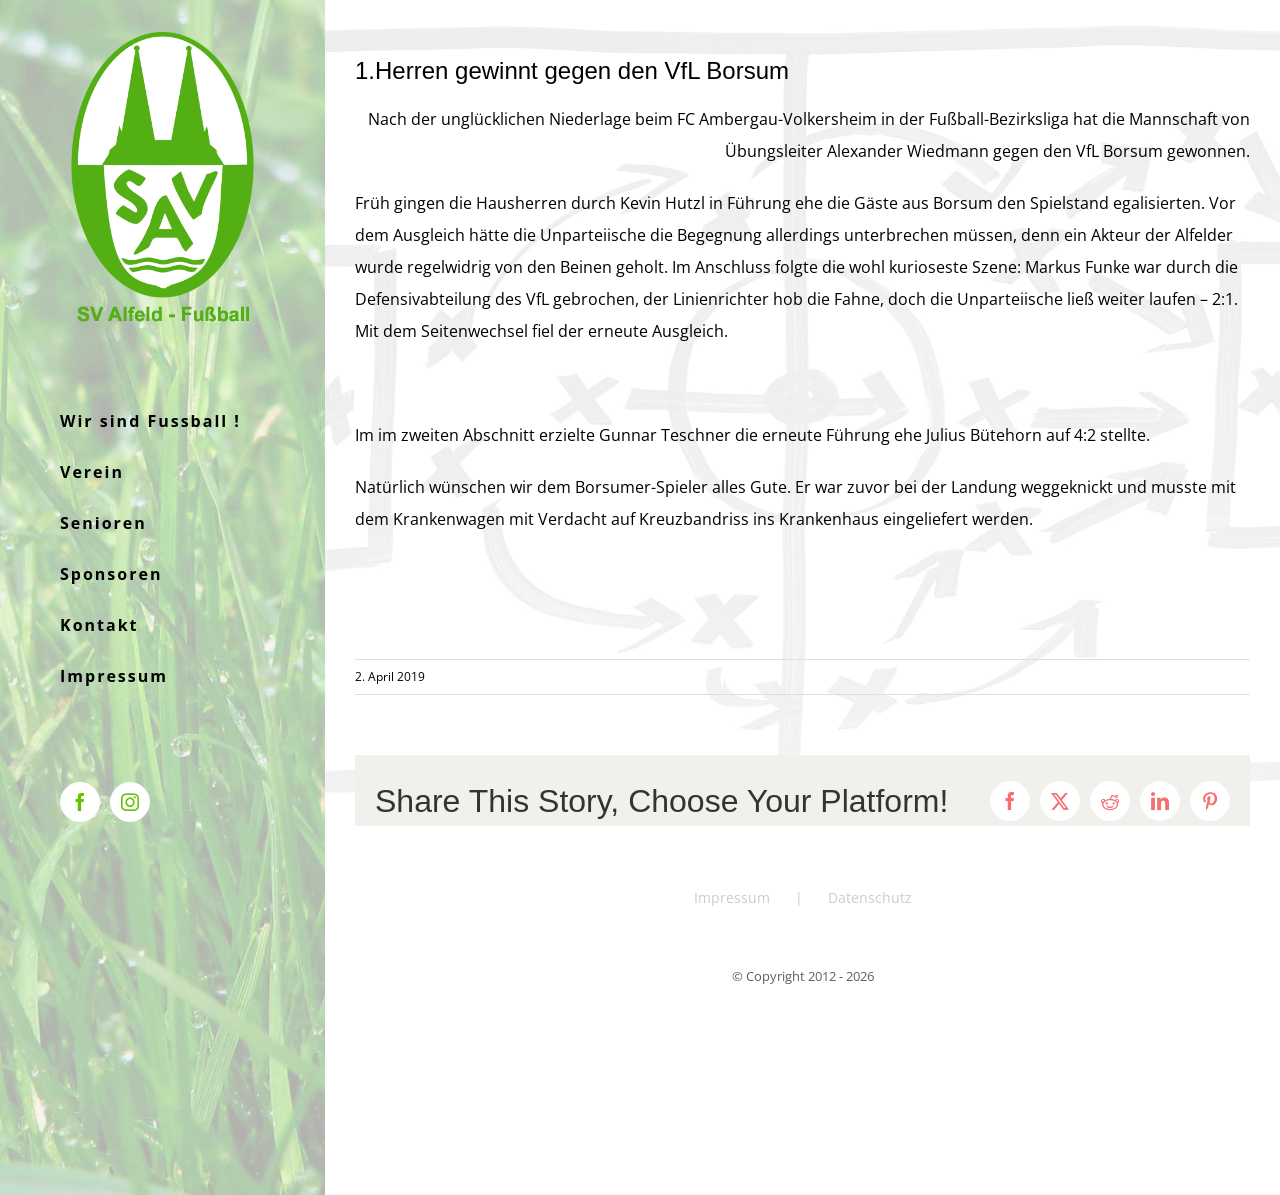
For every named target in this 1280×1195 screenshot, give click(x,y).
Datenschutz (870, 897)
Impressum (732, 897)
